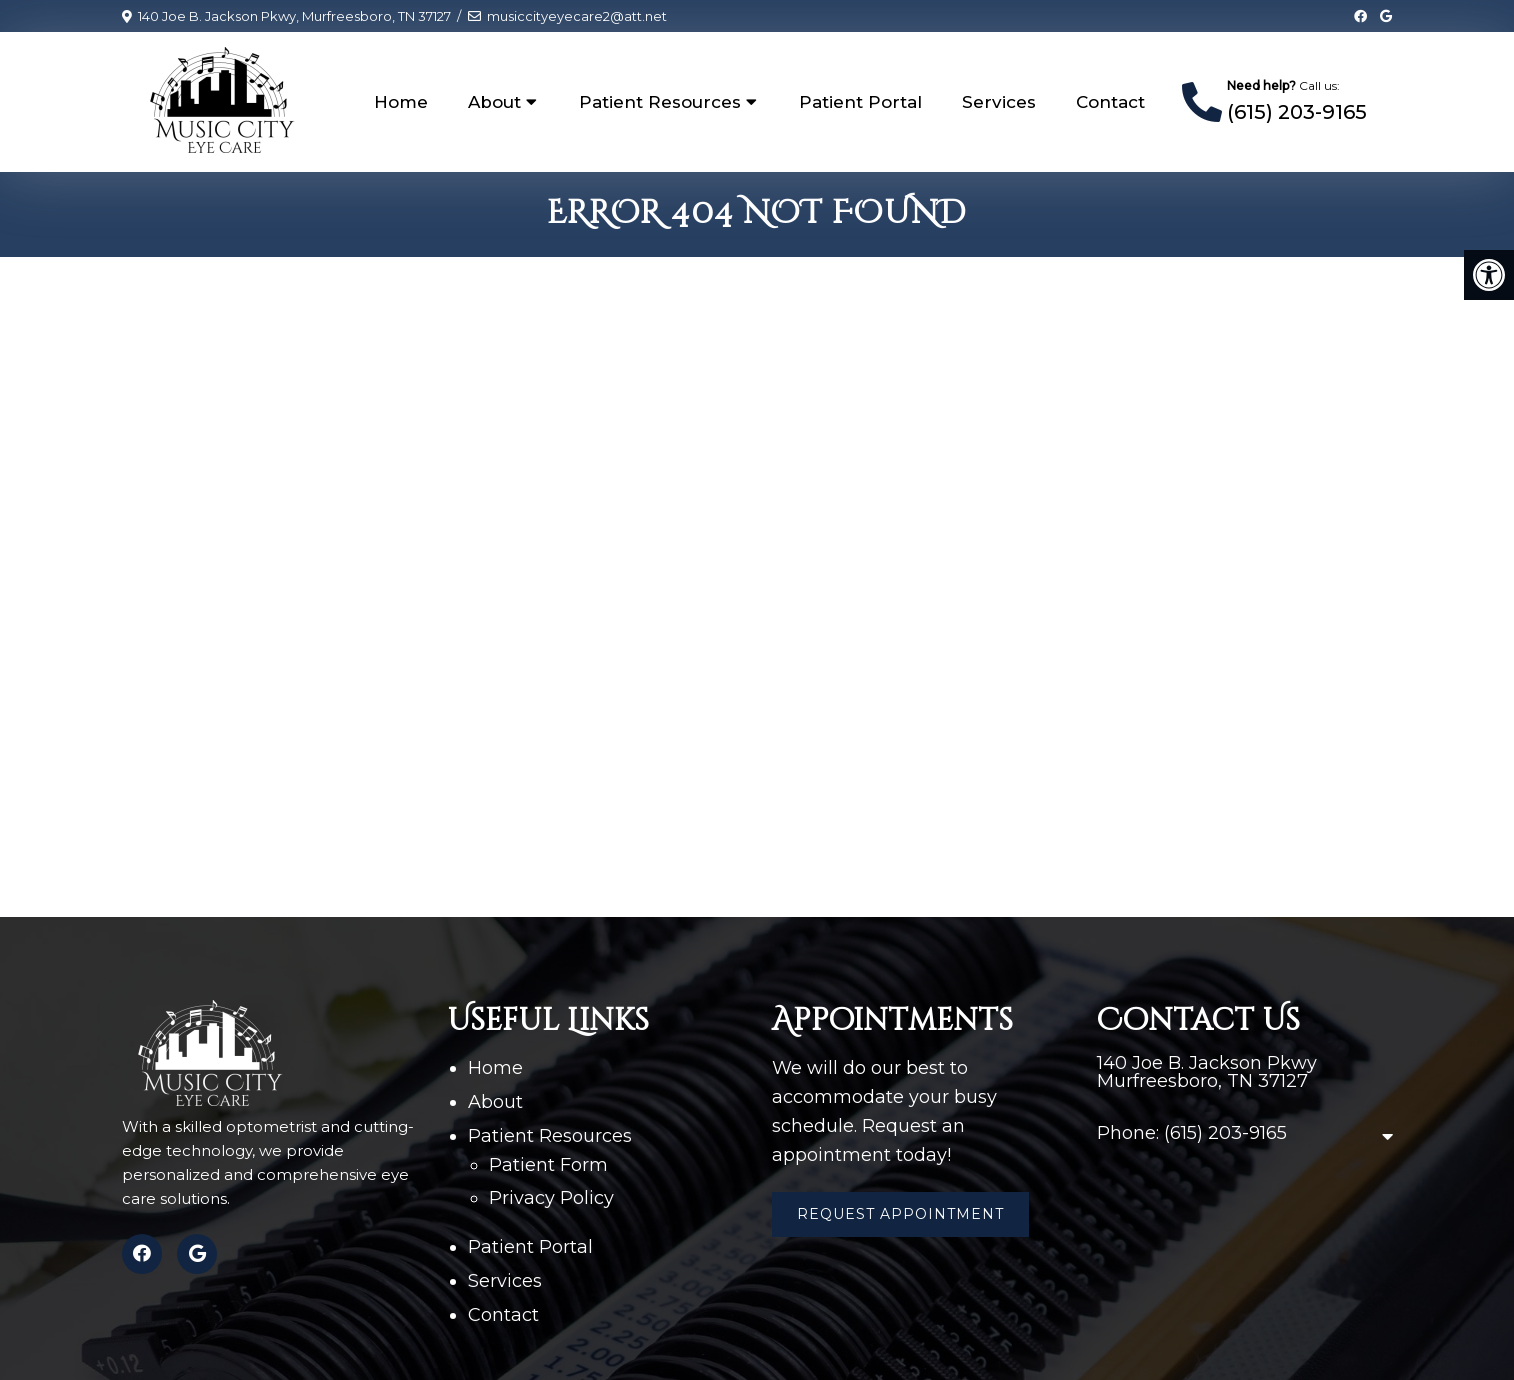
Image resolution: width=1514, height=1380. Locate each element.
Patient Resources (660, 102)
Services (999, 102)
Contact (1110, 102)
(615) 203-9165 (1297, 112)
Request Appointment (900, 1214)
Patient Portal (860, 102)
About (494, 102)
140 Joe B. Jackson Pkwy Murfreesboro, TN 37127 (1207, 1072)
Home (401, 102)
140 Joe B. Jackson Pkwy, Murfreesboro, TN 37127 (294, 16)
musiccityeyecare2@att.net (577, 16)
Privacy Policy (551, 1198)
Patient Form (548, 1165)
